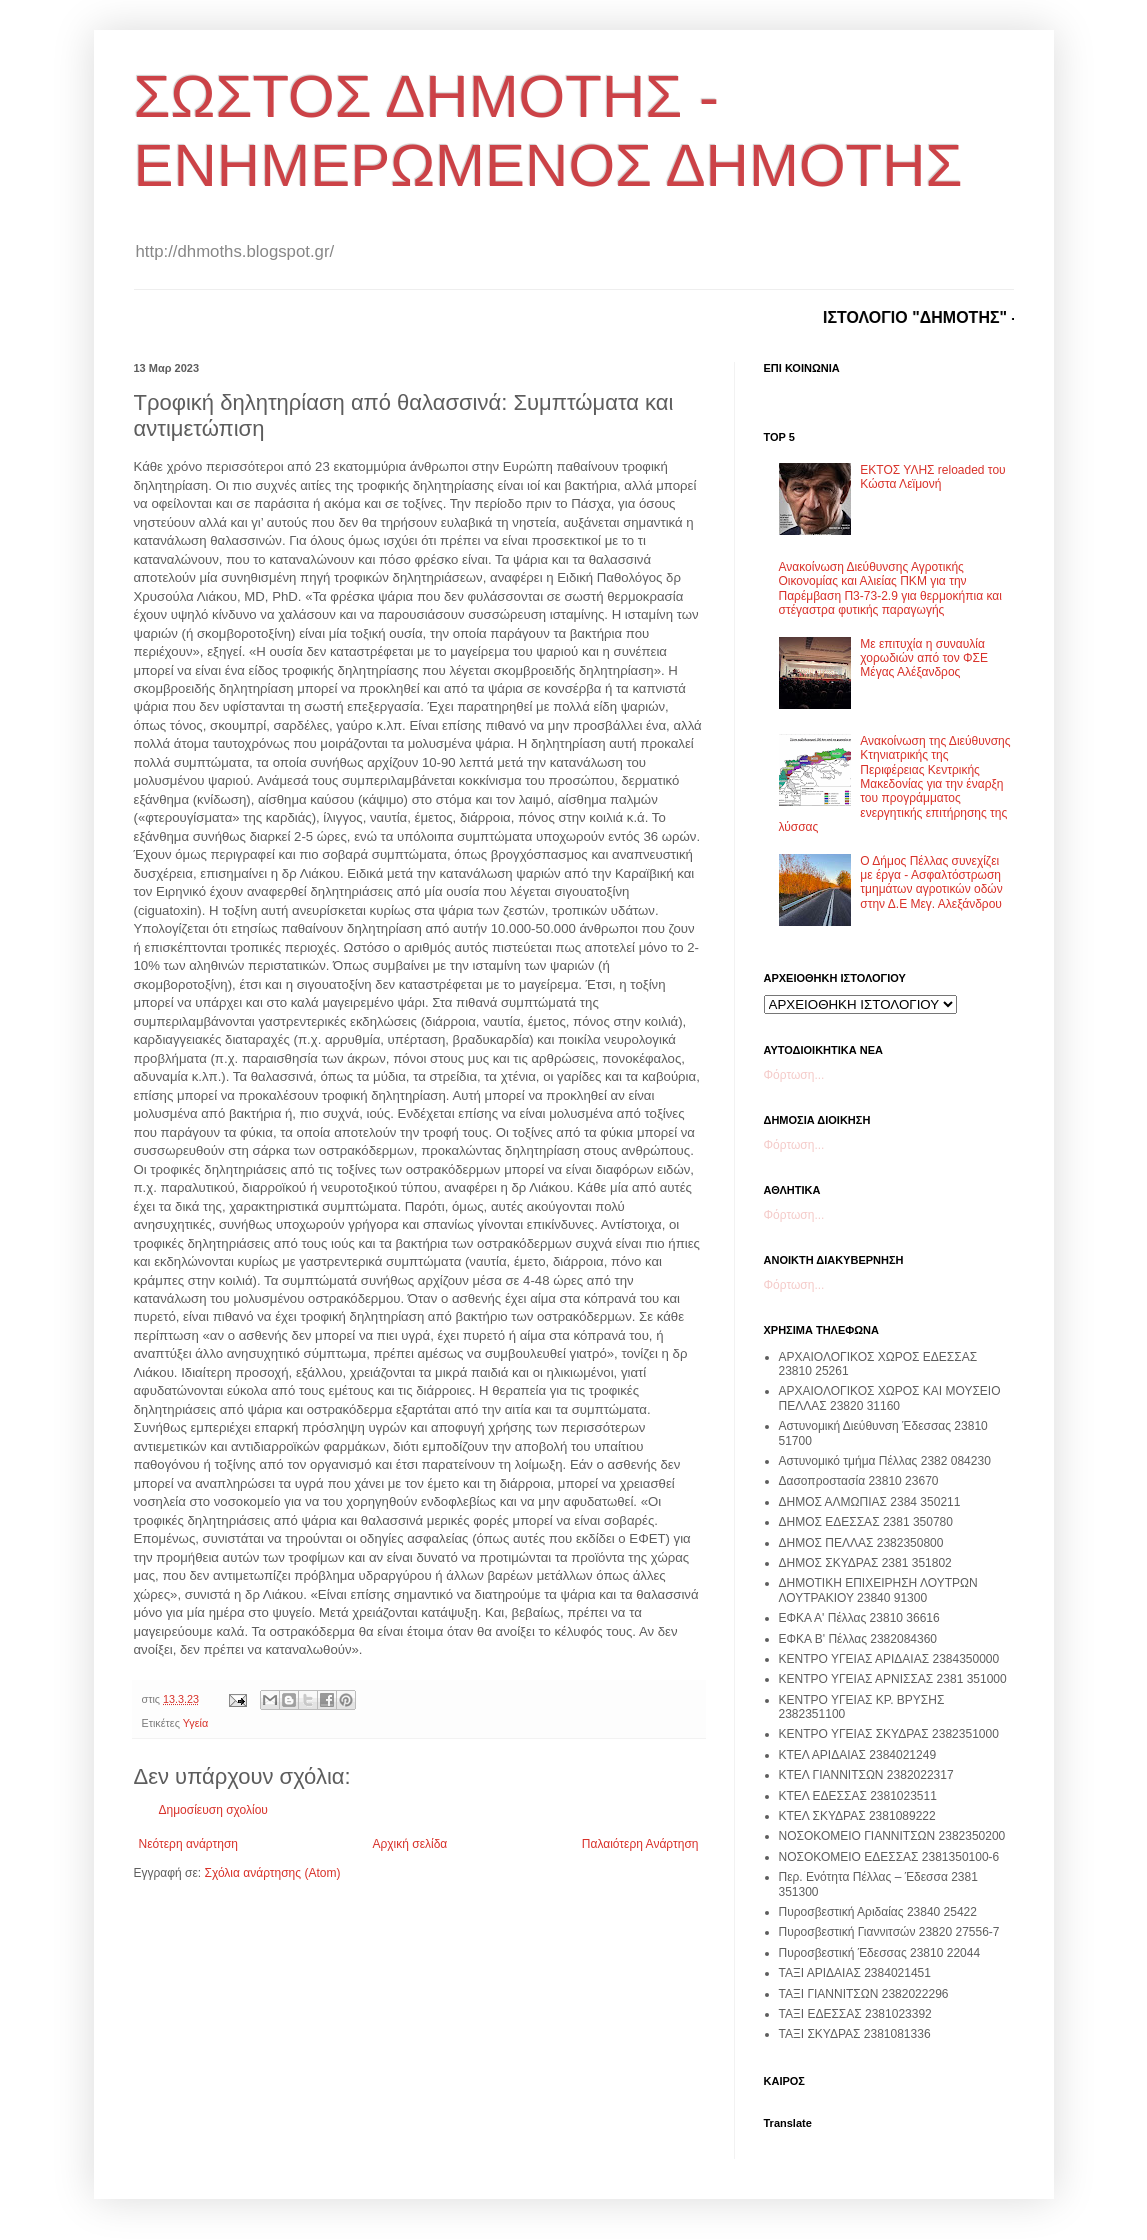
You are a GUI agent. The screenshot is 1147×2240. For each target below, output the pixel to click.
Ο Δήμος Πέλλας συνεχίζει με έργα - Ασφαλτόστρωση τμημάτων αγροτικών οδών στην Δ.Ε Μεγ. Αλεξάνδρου (931, 882)
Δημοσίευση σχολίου (213, 1810)
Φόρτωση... (794, 1075)
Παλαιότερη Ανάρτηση (640, 1844)
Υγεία (196, 1723)
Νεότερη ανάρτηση (188, 1844)
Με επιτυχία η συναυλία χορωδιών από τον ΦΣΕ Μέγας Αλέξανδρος (924, 658)
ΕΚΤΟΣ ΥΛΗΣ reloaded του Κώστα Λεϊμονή (932, 477)
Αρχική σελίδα (409, 1844)
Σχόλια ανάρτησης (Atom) (272, 1873)
